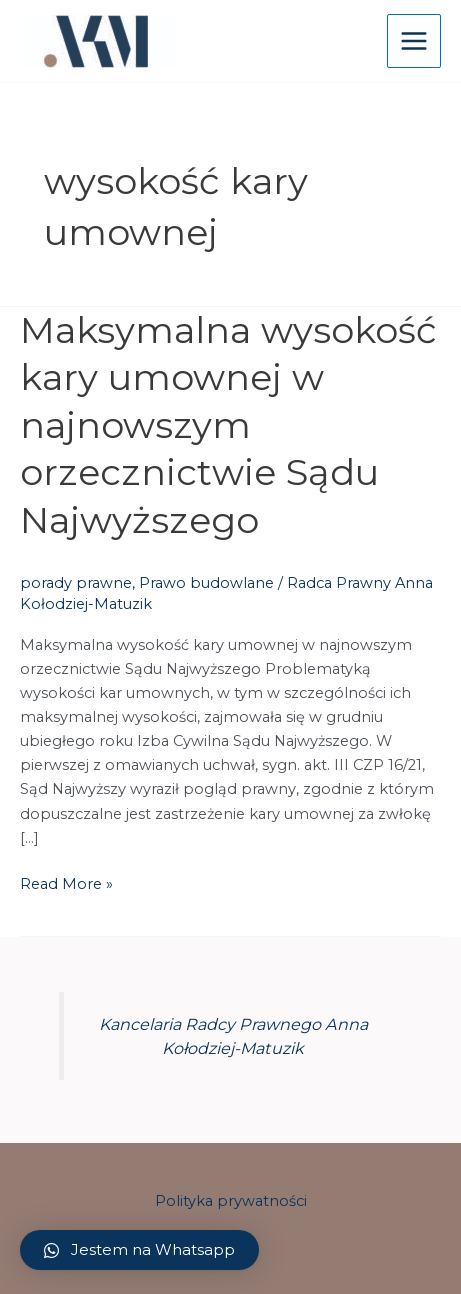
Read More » (66, 882)
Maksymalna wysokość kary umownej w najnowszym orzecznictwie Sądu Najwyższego (228, 425)
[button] (139, 1250)
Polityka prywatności (231, 1201)
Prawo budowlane (206, 583)
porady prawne (76, 583)
